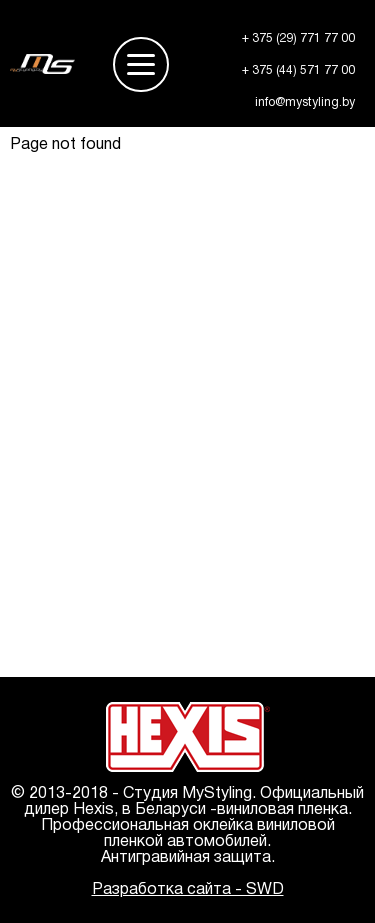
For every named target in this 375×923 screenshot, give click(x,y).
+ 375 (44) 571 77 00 (298, 70)
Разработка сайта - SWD (188, 890)
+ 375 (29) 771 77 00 (298, 38)
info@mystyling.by (305, 102)
